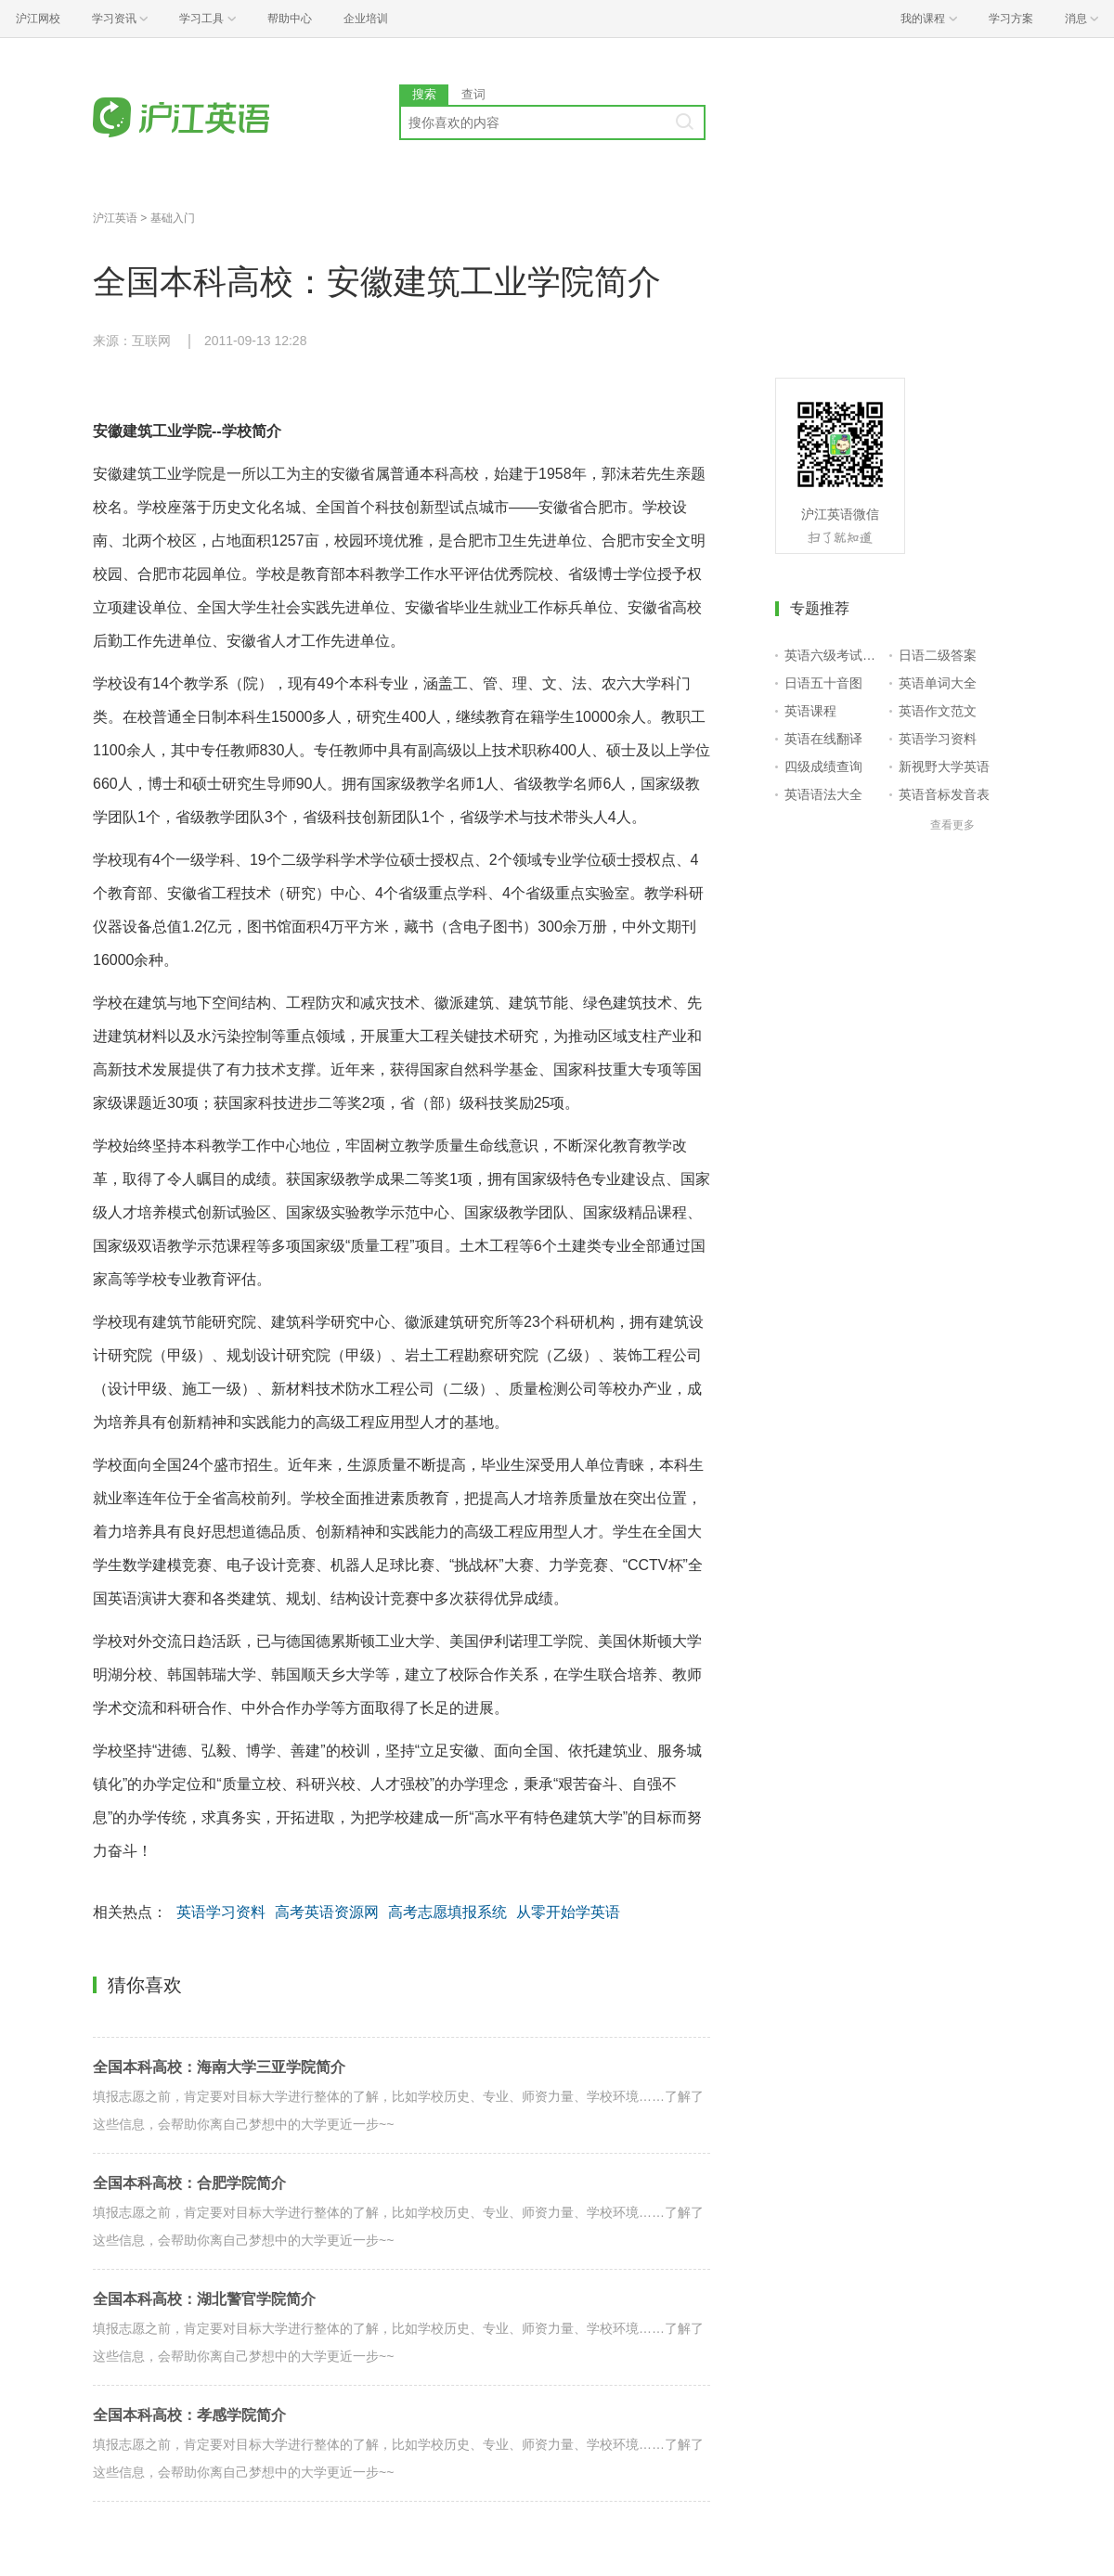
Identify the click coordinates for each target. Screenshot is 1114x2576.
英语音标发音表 (944, 794)
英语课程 (810, 710)
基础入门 (172, 218)
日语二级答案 (938, 655)
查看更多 (952, 824)
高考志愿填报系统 (447, 1912)
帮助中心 (289, 18)
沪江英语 (115, 218)
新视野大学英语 (944, 766)
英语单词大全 (938, 683)
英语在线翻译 (823, 738)
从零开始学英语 (568, 1912)
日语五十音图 (823, 683)
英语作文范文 (938, 710)
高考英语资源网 (327, 1912)
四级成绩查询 (823, 766)
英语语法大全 (823, 794)
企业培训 (365, 18)
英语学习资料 (221, 1912)
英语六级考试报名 (833, 655)
